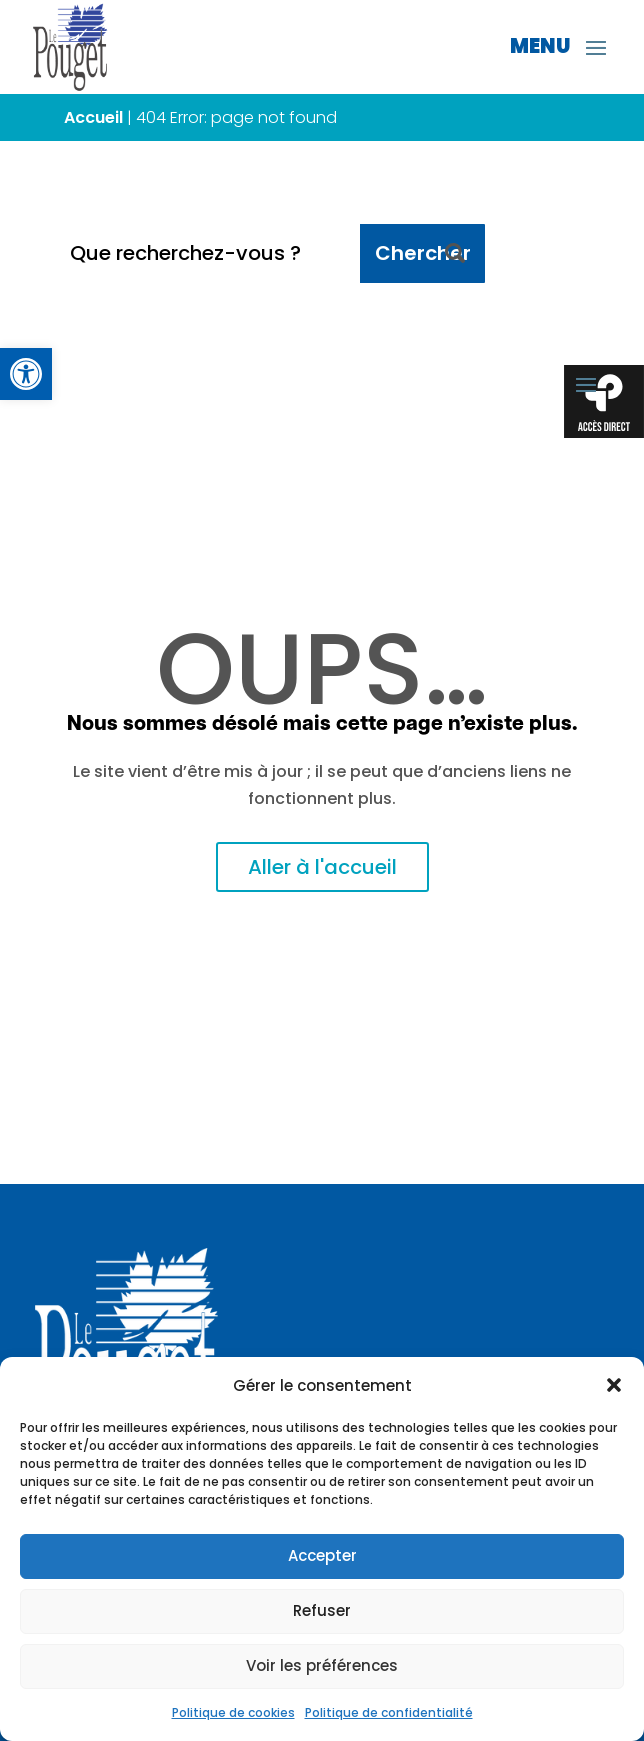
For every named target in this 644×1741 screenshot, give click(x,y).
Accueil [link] (93, 117)
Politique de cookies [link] (233, 1712)
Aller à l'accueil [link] (322, 867)
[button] (614, 1385)
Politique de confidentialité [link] (389, 1712)
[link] (26, 374)
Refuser (322, 1610)
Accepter (322, 1555)
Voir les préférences (322, 1665)
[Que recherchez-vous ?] (208, 253)
